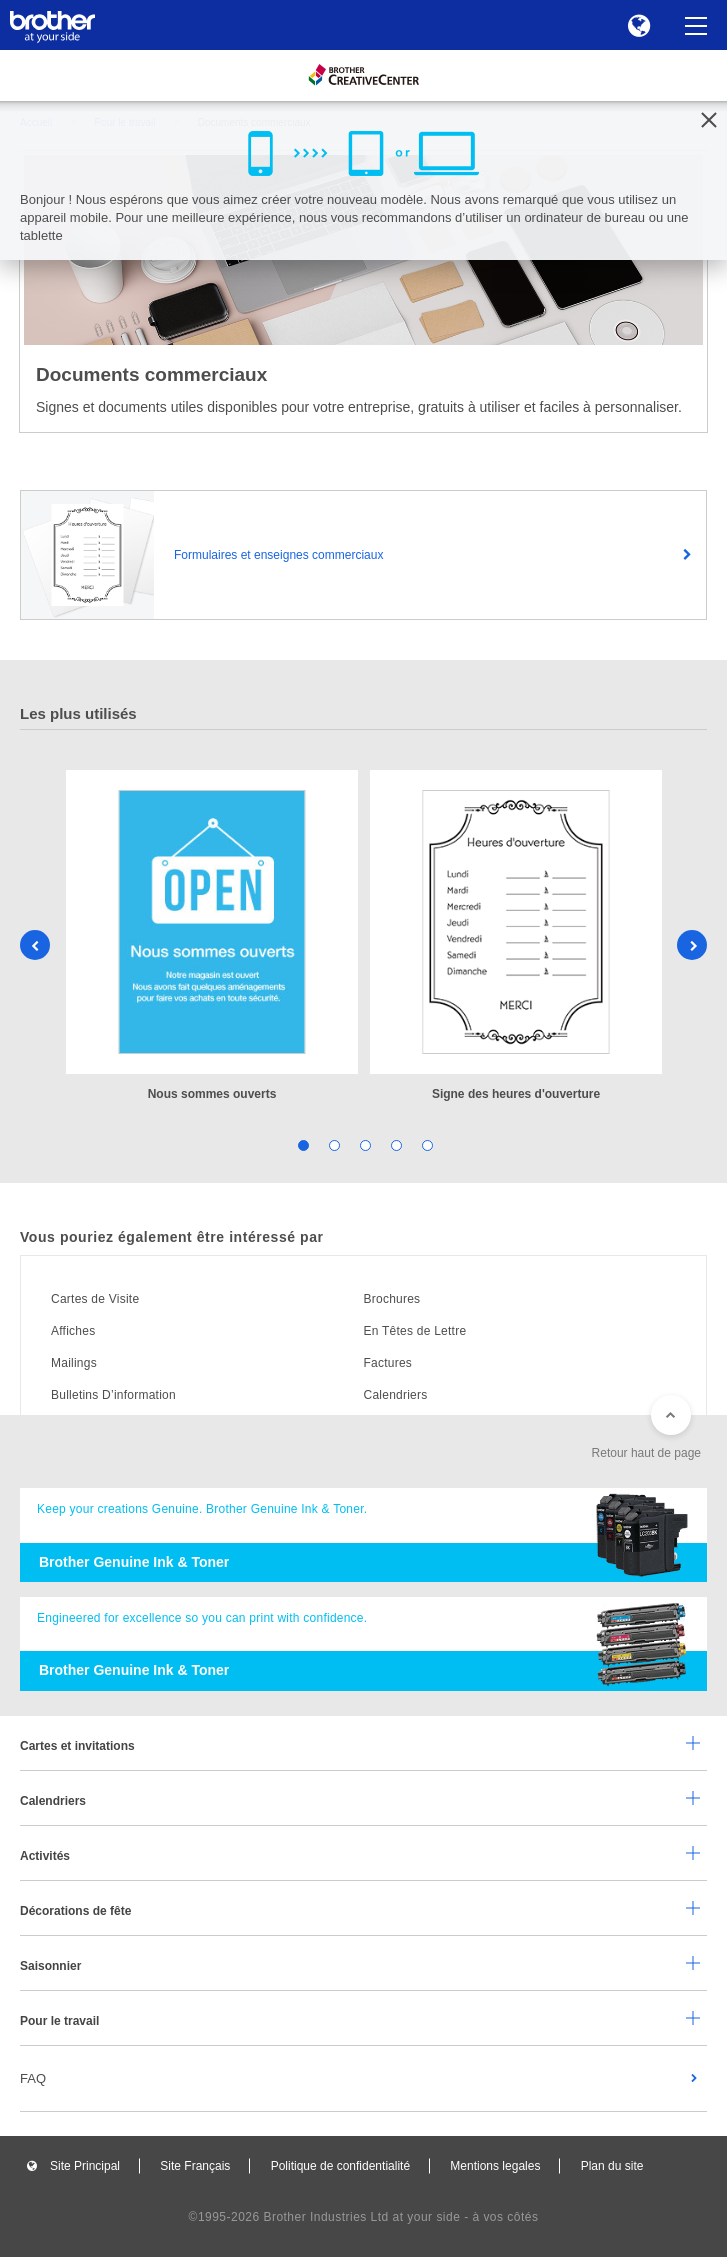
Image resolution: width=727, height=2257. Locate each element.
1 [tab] (301, 1144)
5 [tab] (425, 1144)
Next (692, 945)
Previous (35, 945)
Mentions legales (495, 2166)
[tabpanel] (212, 937)
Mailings (74, 1363)
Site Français (195, 2166)
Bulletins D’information (113, 1395)
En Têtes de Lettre (415, 1331)
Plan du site (612, 2166)
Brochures (392, 1299)
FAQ (33, 2078)
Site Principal (85, 2166)
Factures (388, 1363)
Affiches (73, 1331)
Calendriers (396, 1395)
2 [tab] (332, 1144)
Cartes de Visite (95, 1299)
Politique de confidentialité (340, 2166)
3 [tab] (363, 1144)
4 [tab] (394, 1144)
